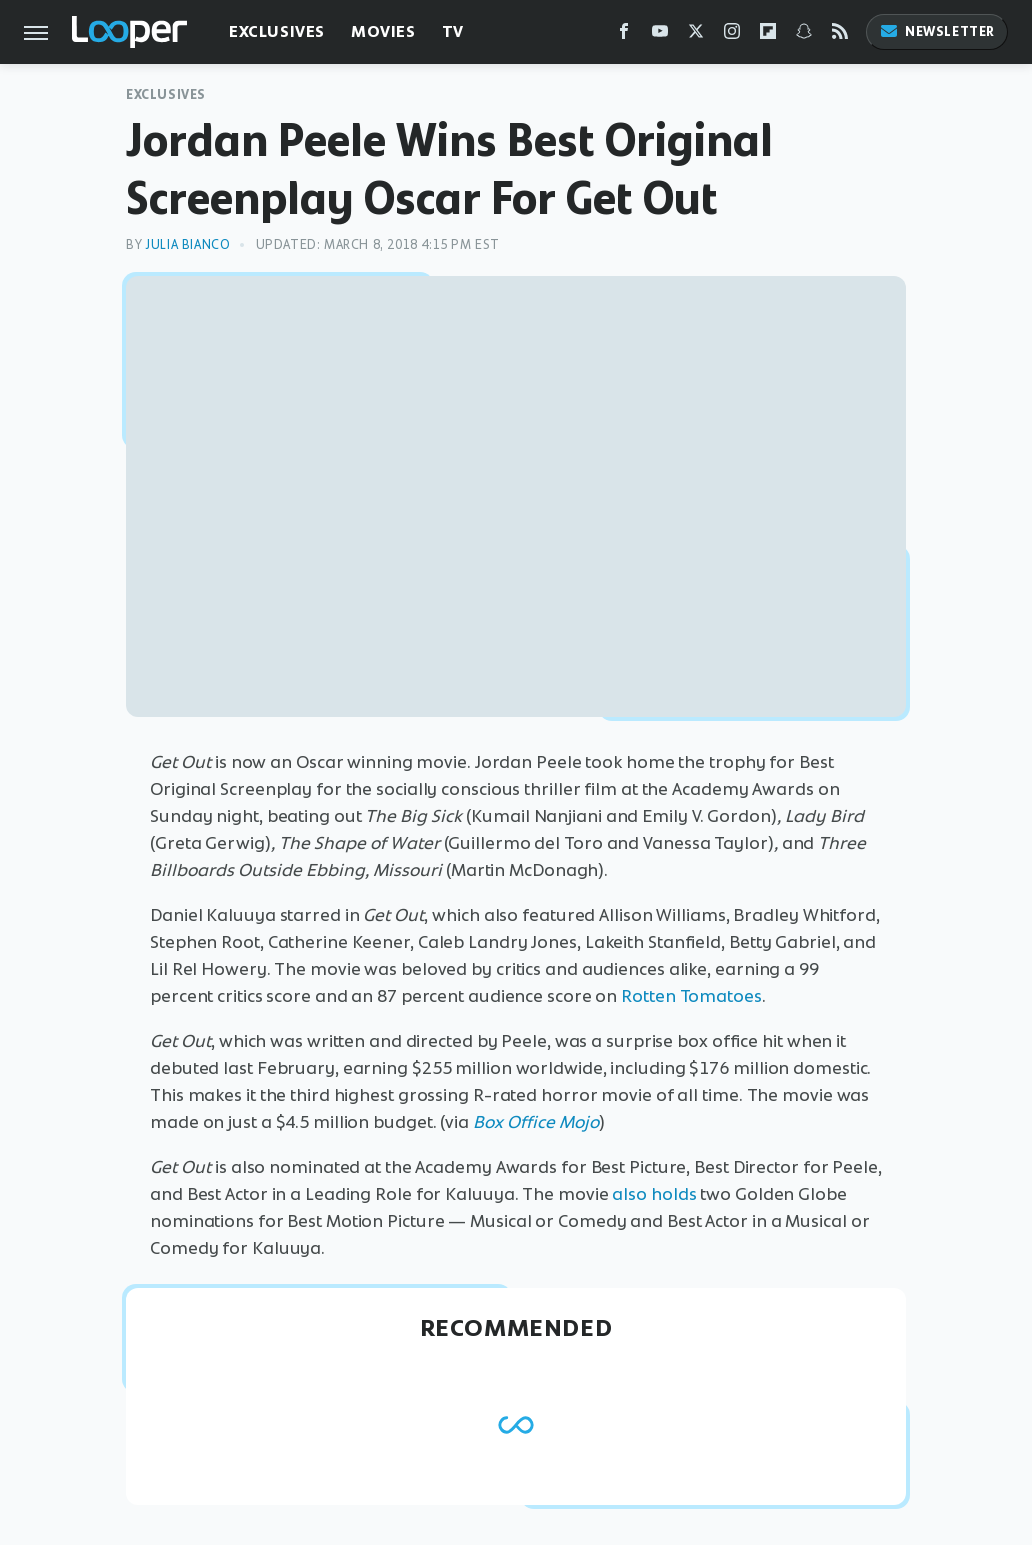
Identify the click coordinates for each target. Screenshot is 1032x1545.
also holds (654, 1194)
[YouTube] (660, 35)
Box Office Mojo (536, 1122)
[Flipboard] (768, 35)
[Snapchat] (804, 35)
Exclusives (277, 31)
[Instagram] (732, 35)
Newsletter (937, 31)
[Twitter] (696, 35)
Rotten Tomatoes (691, 996)
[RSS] (840, 35)
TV (453, 31)
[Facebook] (624, 35)
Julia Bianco (187, 244)
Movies (383, 31)
